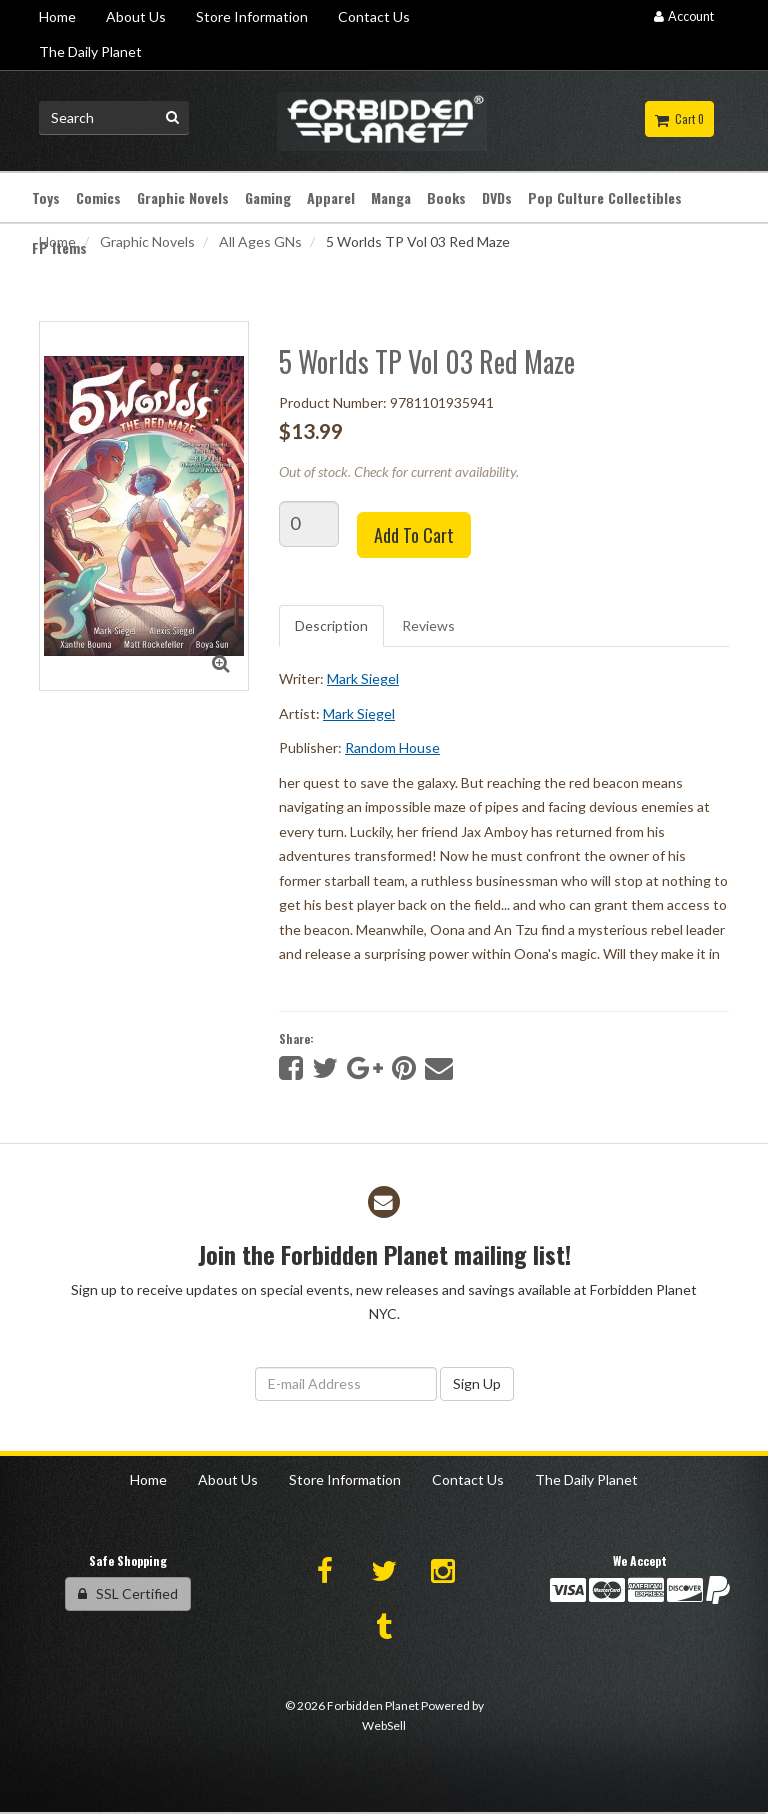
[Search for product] (114, 118)
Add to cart (414, 535)
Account (684, 16)
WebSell (384, 1725)
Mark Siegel (363, 678)
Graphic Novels (147, 241)
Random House (392, 747)
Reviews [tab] (428, 625)
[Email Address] (346, 1384)
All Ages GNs (260, 241)
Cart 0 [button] (679, 119)
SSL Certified (128, 1593)
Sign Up (477, 1383)
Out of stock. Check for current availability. (399, 471)
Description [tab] (331, 625)
